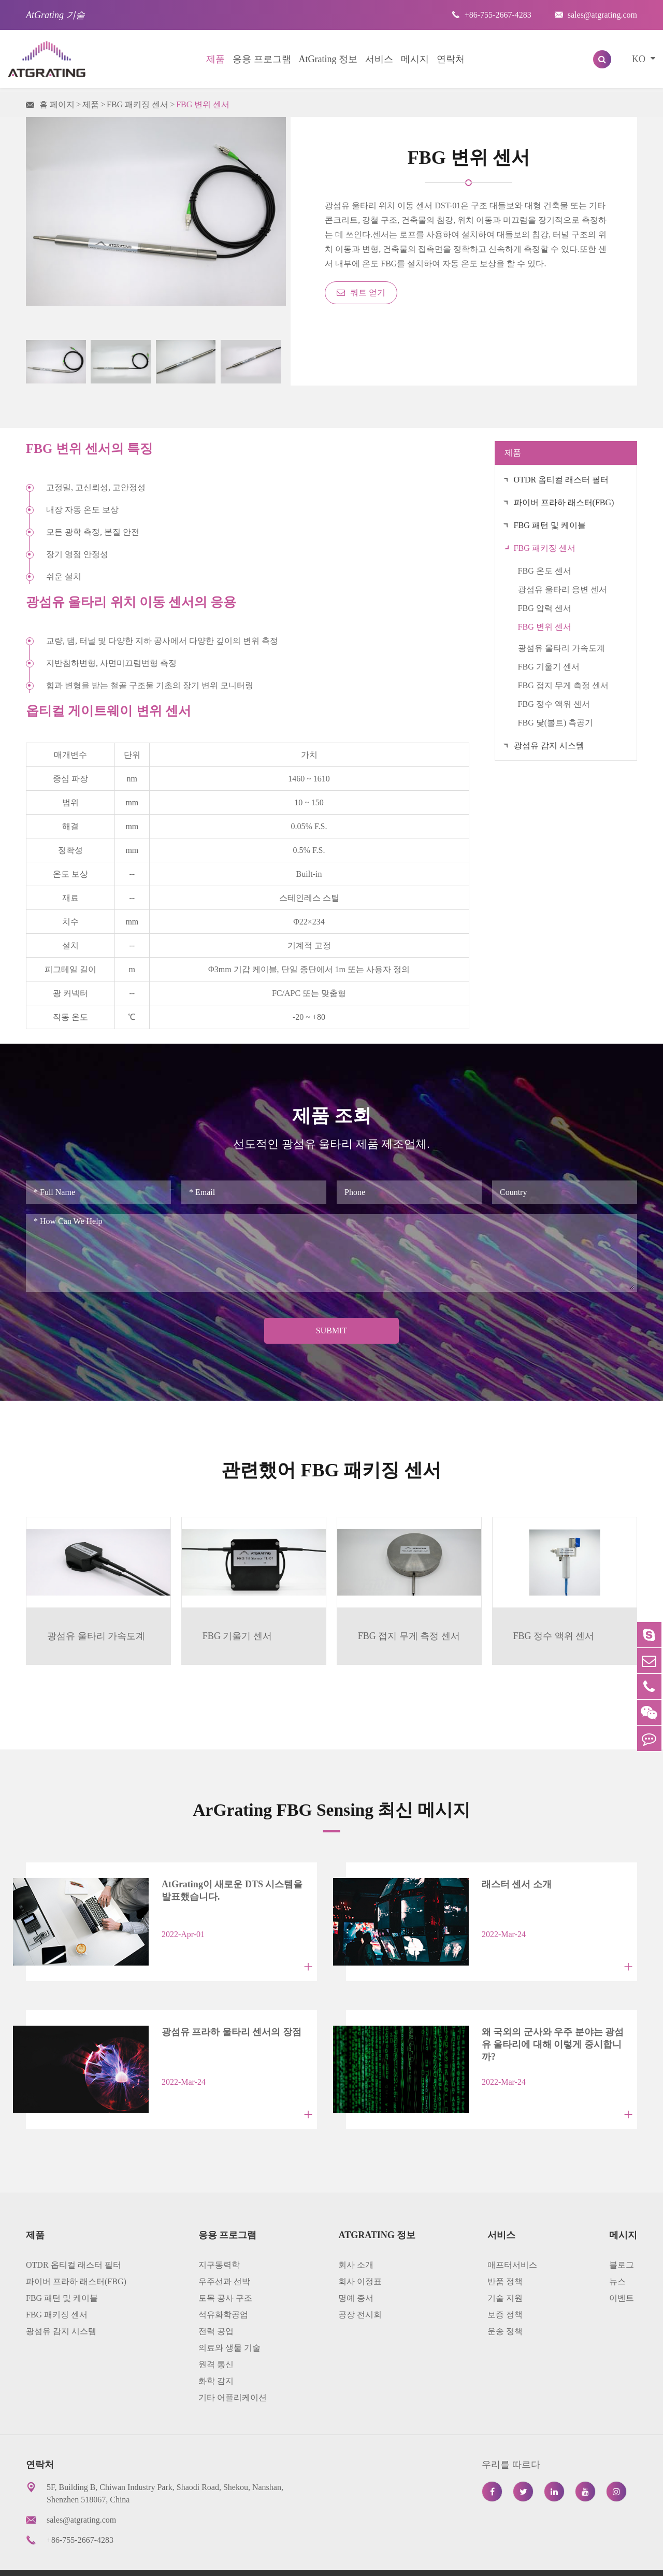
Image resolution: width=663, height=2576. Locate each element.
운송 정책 (505, 2306)
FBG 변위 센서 (202, 104)
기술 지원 (505, 2273)
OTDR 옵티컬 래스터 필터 (561, 479)
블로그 (621, 2240)
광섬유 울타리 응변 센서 (562, 589)
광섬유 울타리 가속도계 (561, 648)
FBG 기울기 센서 (549, 666)
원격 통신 (216, 2339)
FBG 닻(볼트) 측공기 (556, 722)
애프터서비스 (512, 2240)
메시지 (415, 59)
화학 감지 (216, 2356)
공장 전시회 (360, 2289)
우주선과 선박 (224, 2256)
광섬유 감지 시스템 (549, 745)
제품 (215, 59)
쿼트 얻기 (361, 292)
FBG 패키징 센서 (137, 104)
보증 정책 (505, 2289)
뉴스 (617, 2256)
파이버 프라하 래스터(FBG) (564, 502)
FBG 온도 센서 (544, 570)
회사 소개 (355, 2240)
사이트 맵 (464, 2560)
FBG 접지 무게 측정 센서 (563, 685)
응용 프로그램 (262, 59)
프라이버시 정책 (532, 2560)
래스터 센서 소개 (498, 1883)
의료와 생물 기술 (229, 2322)
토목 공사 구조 (225, 2273)
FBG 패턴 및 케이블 (550, 525)
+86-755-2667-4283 (491, 14)
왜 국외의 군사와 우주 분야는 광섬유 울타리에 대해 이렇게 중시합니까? (544, 2025)
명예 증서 (355, 2273)
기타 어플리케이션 (232, 2372)
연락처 (451, 59)
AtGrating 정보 (328, 59)
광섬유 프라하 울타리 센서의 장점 (213, 2019)
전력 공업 (216, 2306)
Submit (331, 1330)
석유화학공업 (223, 2289)
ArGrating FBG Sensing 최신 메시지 (331, 1808)
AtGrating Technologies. (115, 2560)
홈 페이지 (57, 104)
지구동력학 (219, 2240)
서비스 (379, 59)
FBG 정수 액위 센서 (554, 704)
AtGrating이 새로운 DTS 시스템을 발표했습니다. (224, 1889)
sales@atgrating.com (596, 14)
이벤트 (621, 2273)
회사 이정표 (360, 2256)
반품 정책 (505, 2256)
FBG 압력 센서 (544, 608)
